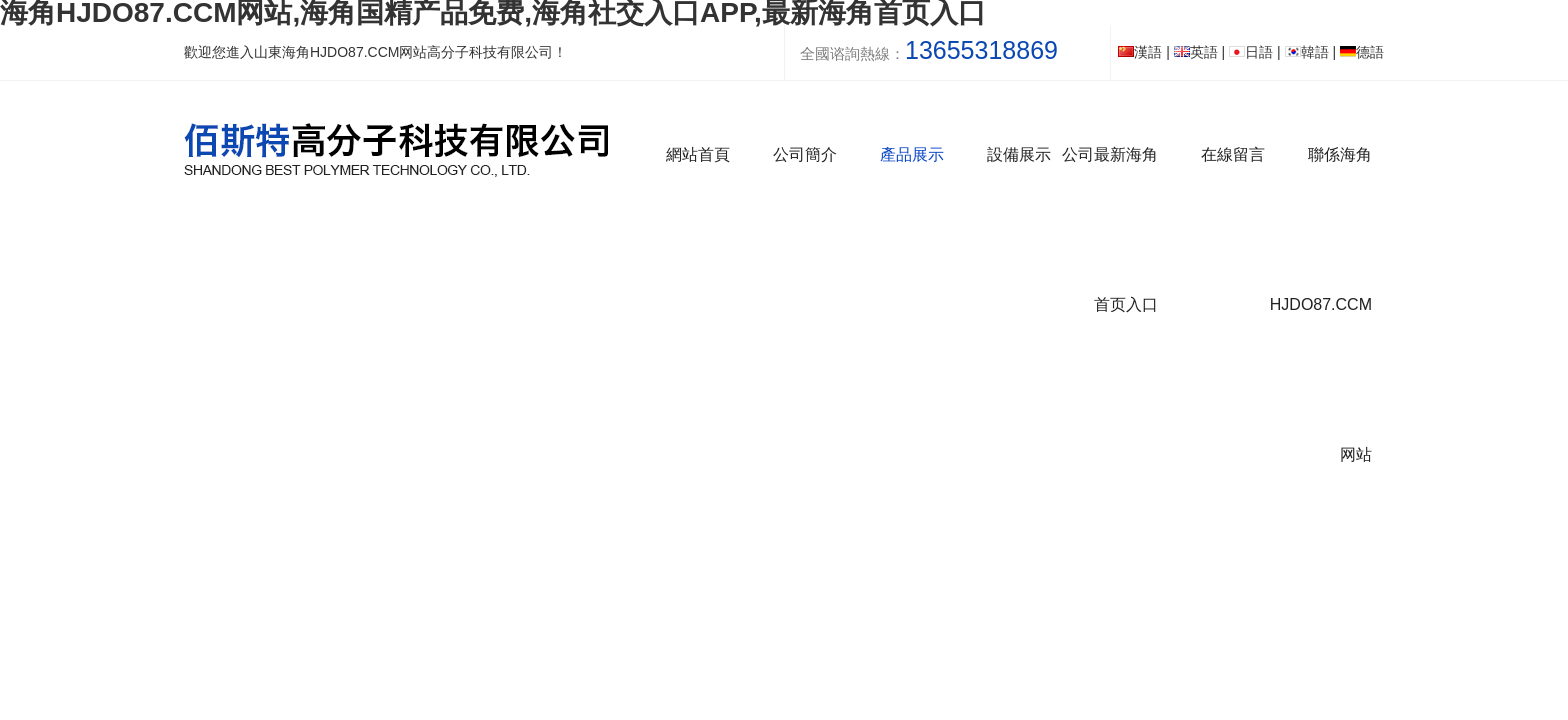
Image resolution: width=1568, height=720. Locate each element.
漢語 (1140, 52)
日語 (1251, 52)
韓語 (1307, 52)
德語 (1362, 52)
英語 (1196, 52)
